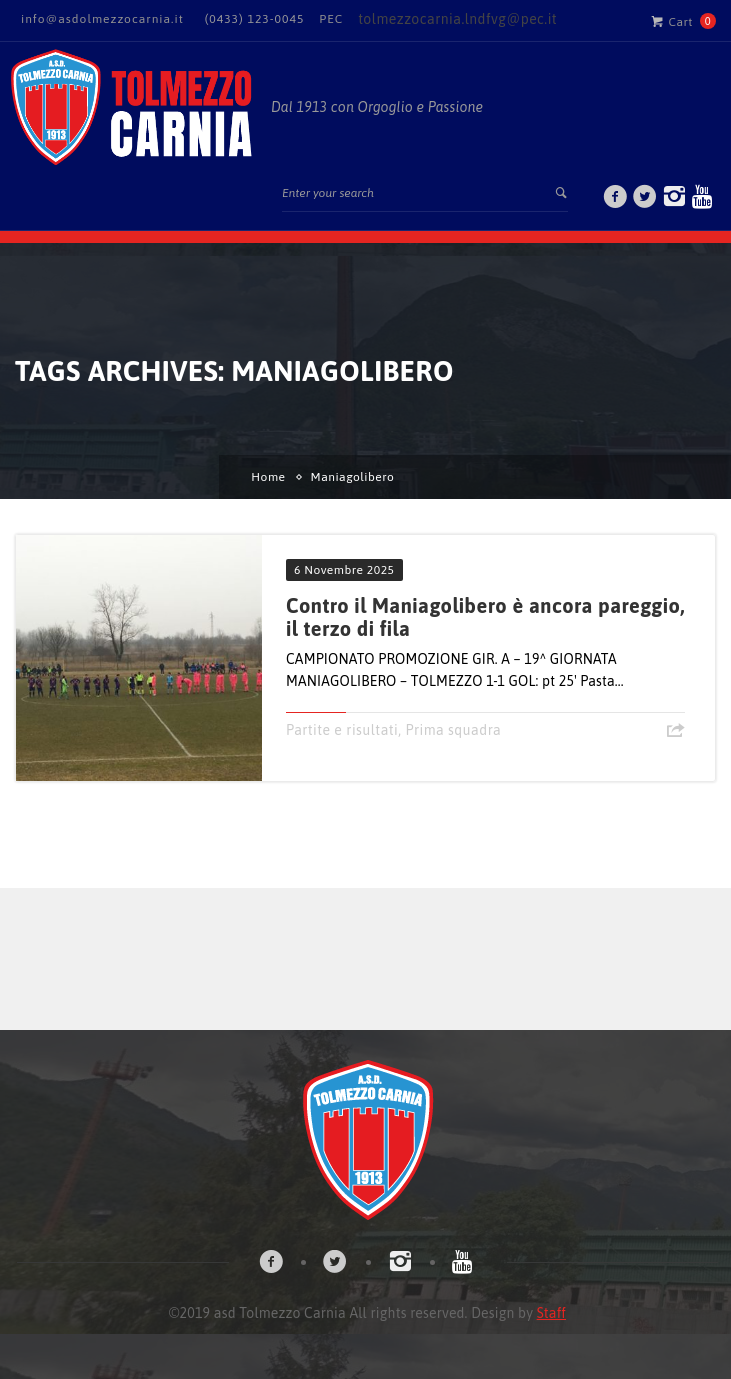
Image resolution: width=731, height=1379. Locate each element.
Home (268, 477)
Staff (551, 1313)
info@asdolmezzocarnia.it (102, 19)
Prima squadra (453, 730)
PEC (331, 19)
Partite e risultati (342, 730)
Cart (672, 21)
